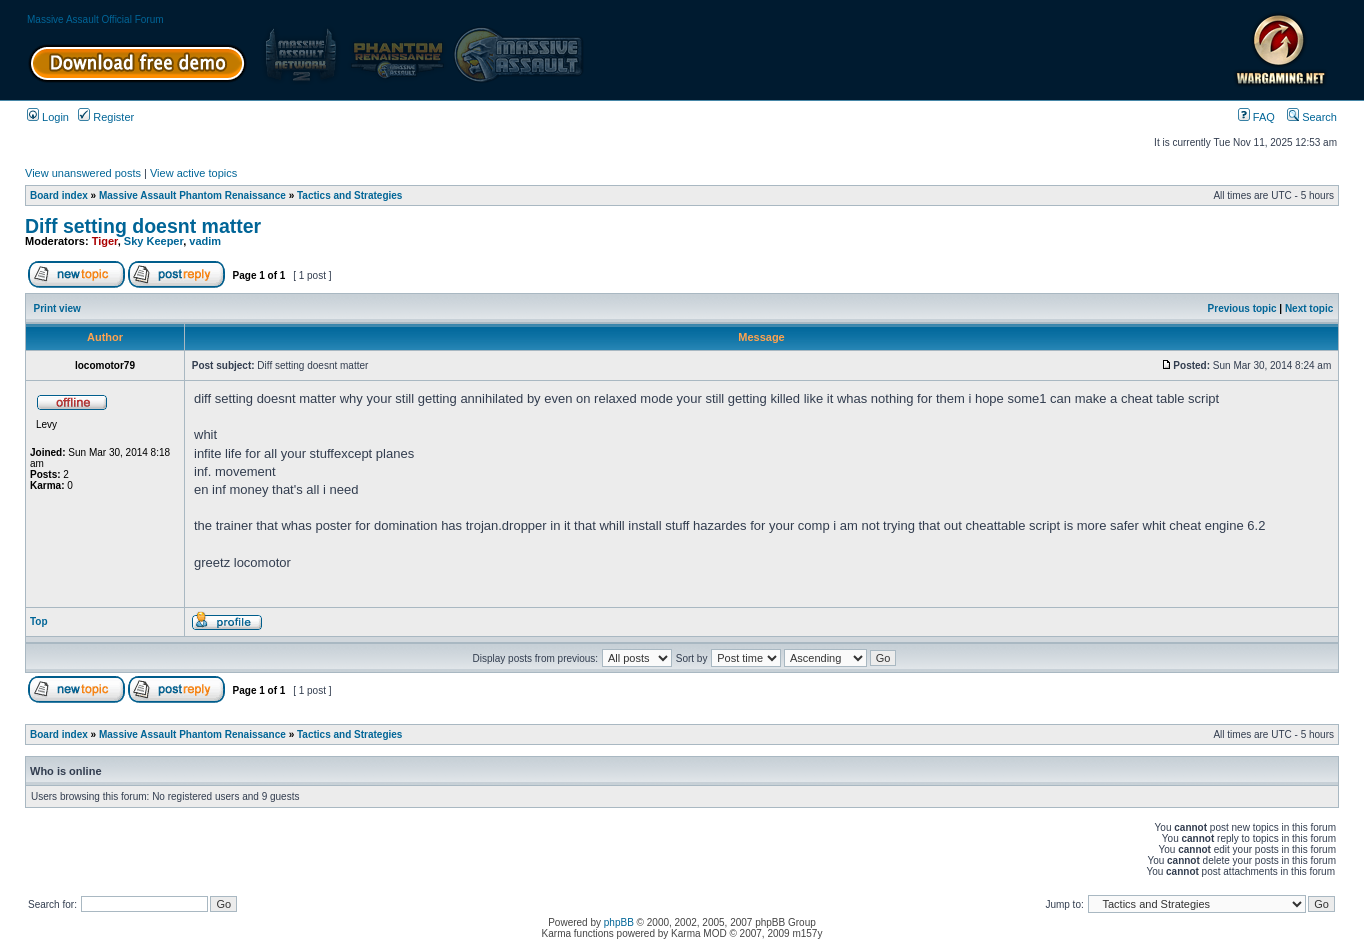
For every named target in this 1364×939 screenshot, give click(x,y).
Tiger (105, 241)
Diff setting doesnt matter (143, 226)
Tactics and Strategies (349, 195)
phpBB (619, 922)
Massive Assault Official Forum (95, 19)
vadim (205, 241)
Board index (59, 195)
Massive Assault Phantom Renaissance (192, 195)
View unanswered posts (83, 173)
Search (1312, 117)
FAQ (1256, 117)
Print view (57, 308)
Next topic (1309, 308)
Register (106, 117)
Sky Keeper (153, 241)
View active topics (193, 173)
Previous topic (1242, 308)
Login (48, 117)
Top (39, 621)
